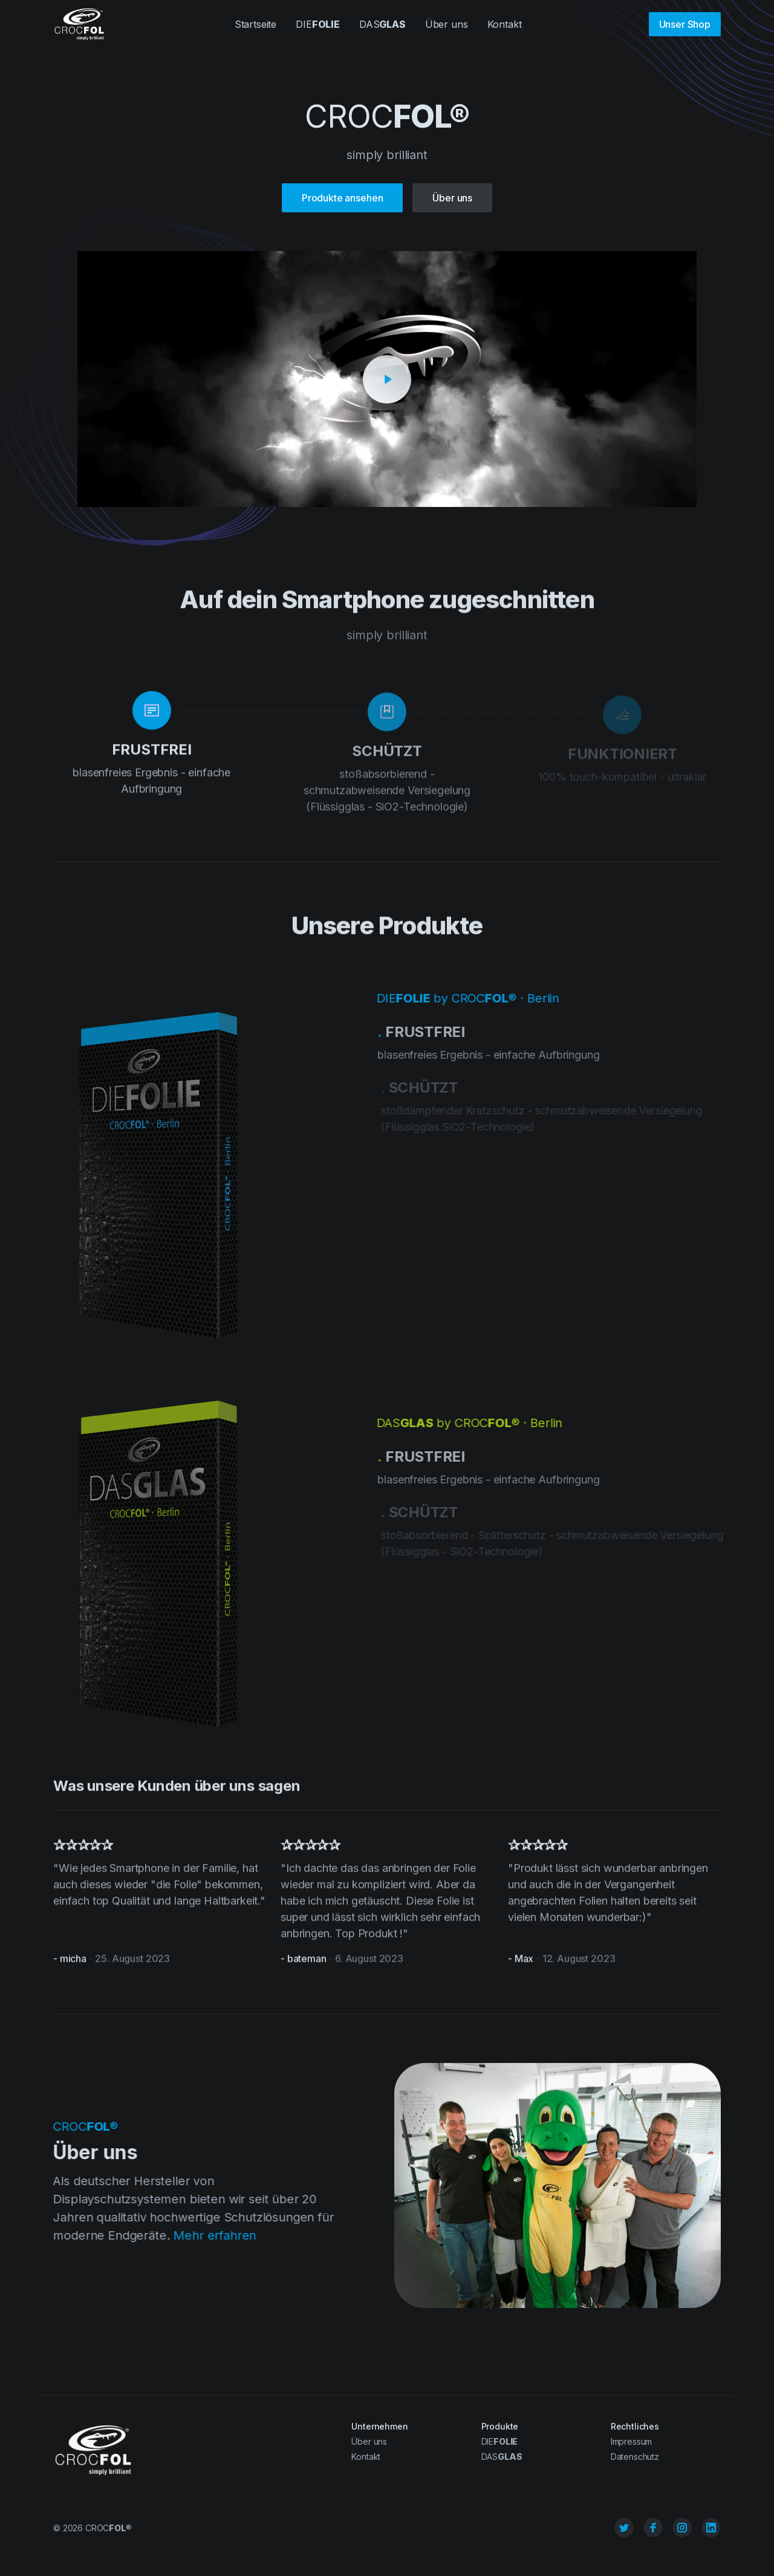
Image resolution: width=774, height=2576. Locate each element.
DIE (318, 24)
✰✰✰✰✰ (83, 1850)
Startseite (255, 24)
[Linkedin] (711, 2527)
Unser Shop (685, 24)
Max (524, 1964)
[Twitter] (624, 2527)
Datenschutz (635, 2456)
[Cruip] (79, 24)
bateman (307, 1964)
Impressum (631, 2441)
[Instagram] (682, 2527)
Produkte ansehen (342, 198)
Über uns (446, 24)
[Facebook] (653, 2527)
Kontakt (504, 24)
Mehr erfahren (209, 2235)
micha (73, 1964)
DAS (382, 24)
